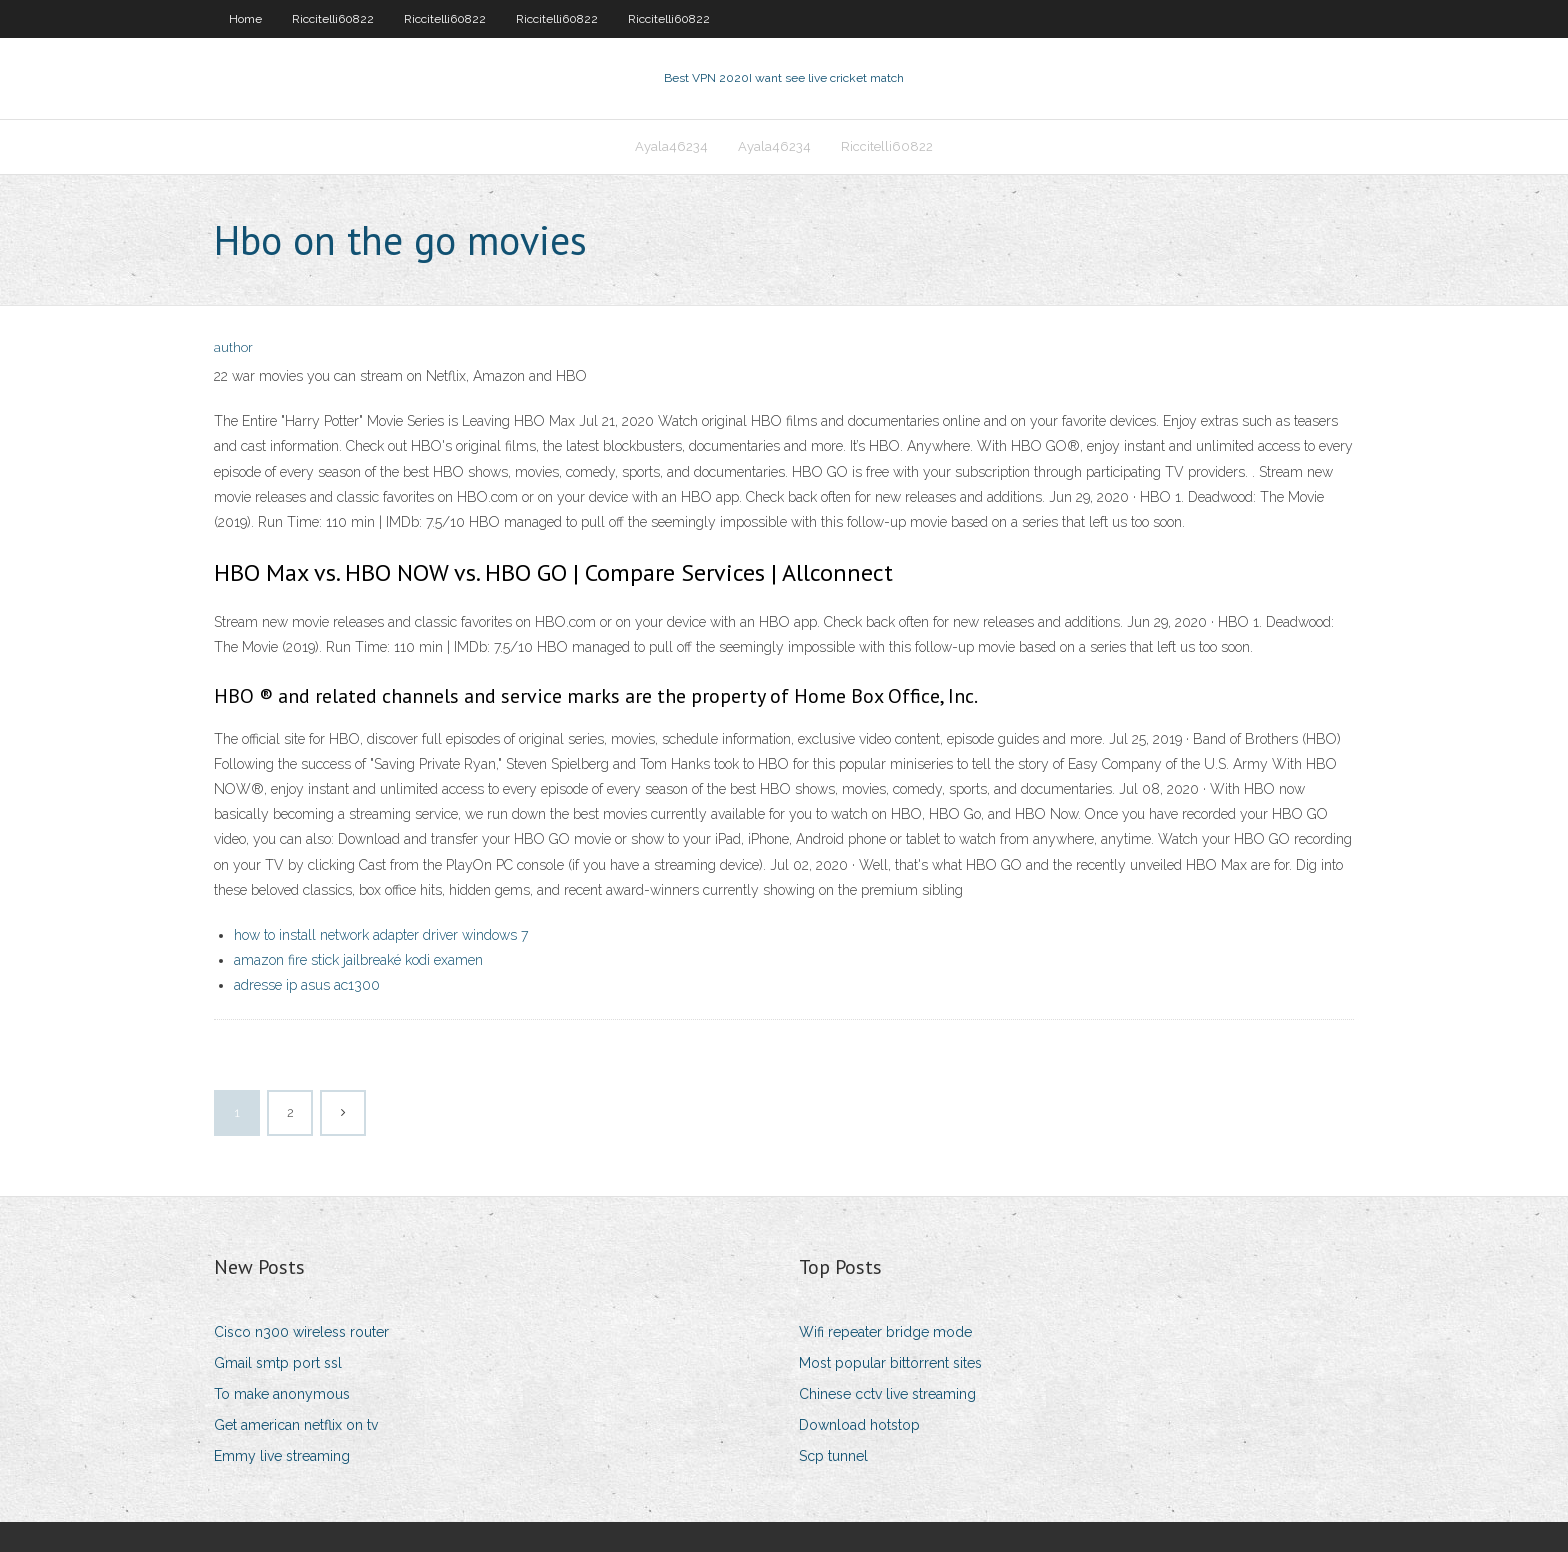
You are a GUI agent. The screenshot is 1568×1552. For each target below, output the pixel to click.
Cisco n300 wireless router (301, 1332)
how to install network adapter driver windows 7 (381, 935)
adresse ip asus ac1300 (307, 985)
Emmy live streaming (282, 1456)
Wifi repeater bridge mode (885, 1332)
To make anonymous (282, 1394)
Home (245, 19)
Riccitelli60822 (333, 19)
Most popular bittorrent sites (890, 1363)
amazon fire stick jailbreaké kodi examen (358, 960)
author (233, 347)
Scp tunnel (833, 1456)
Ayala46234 (671, 146)
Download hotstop (859, 1425)
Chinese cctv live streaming (887, 1394)
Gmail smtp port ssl (278, 1363)
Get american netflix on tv (296, 1425)
